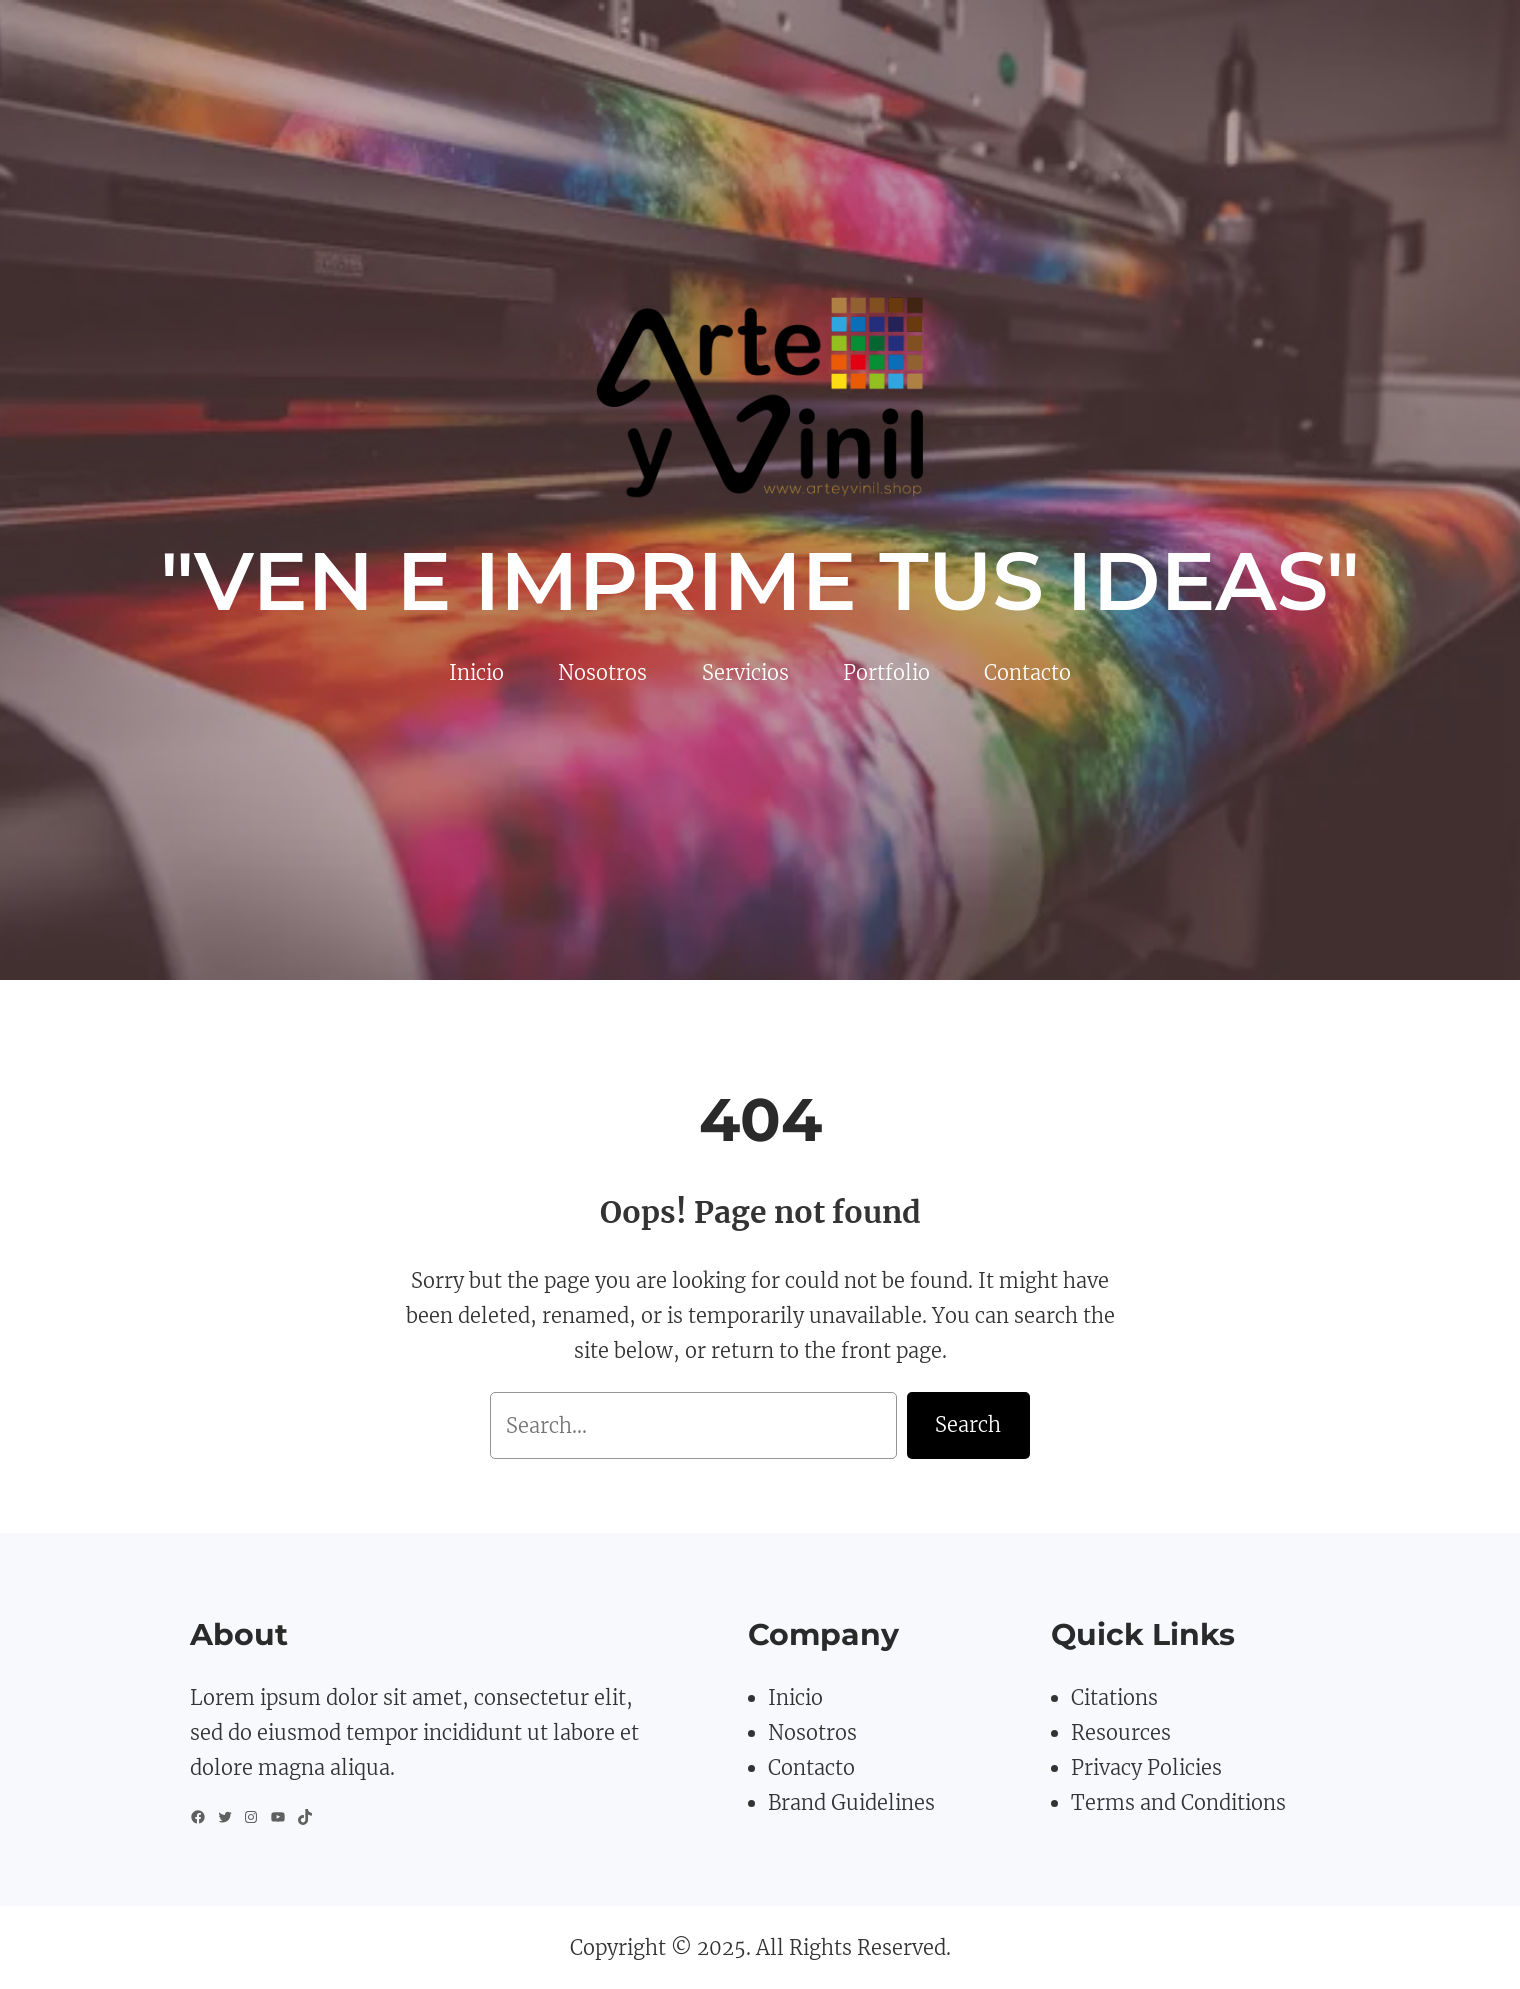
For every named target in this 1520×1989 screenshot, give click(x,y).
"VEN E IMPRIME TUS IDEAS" (760, 581)
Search (968, 1424)
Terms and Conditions (1178, 1802)
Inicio (795, 1697)
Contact (805, 1767)
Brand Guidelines (851, 1802)
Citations (1114, 1697)
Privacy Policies (1146, 1767)
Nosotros (812, 1732)
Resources (1121, 1732)
